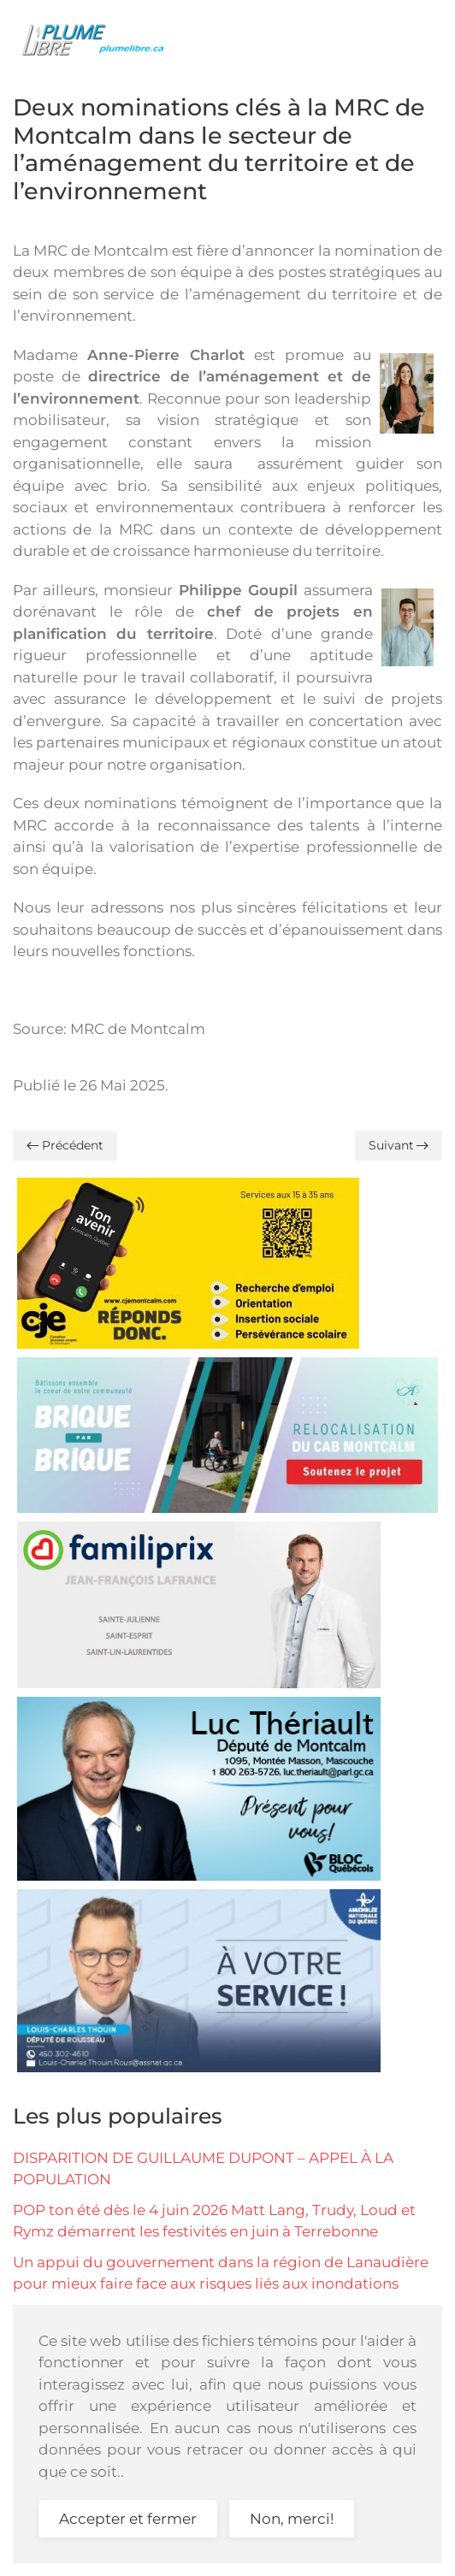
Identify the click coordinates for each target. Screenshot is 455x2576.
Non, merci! (292, 2518)
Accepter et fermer (128, 2518)
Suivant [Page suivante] (399, 1145)
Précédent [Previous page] (65, 1145)
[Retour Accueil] (98, 38)
